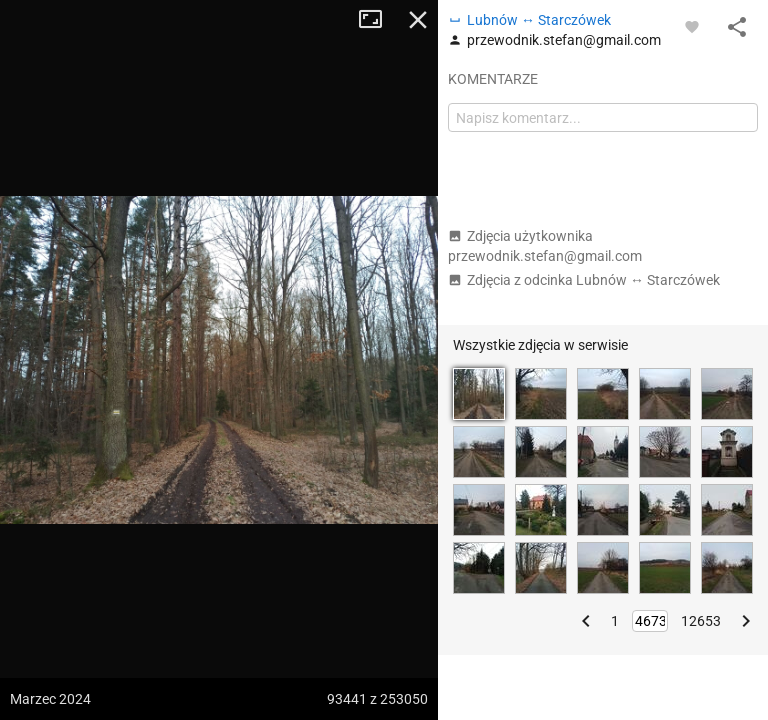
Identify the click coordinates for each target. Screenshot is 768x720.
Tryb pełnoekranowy (378, 20)
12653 (701, 621)
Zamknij (418, 20)
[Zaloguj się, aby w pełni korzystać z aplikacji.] (692, 26)
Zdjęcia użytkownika (545, 246)
